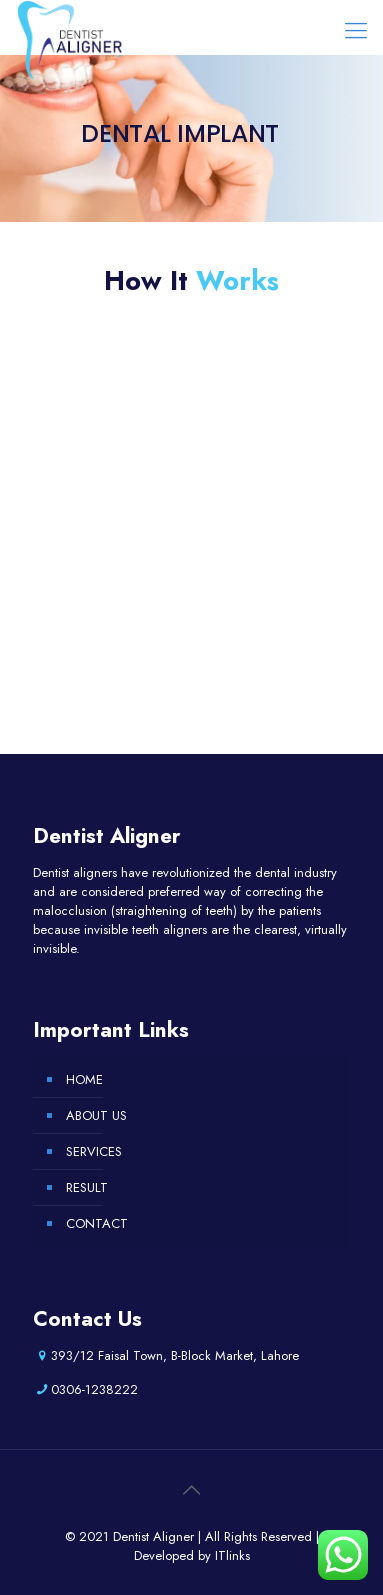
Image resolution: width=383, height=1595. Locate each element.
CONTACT (97, 1223)
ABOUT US (96, 1115)
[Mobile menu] (356, 30)
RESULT (87, 1187)
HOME (84, 1079)
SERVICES (94, 1151)
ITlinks (232, 1555)
